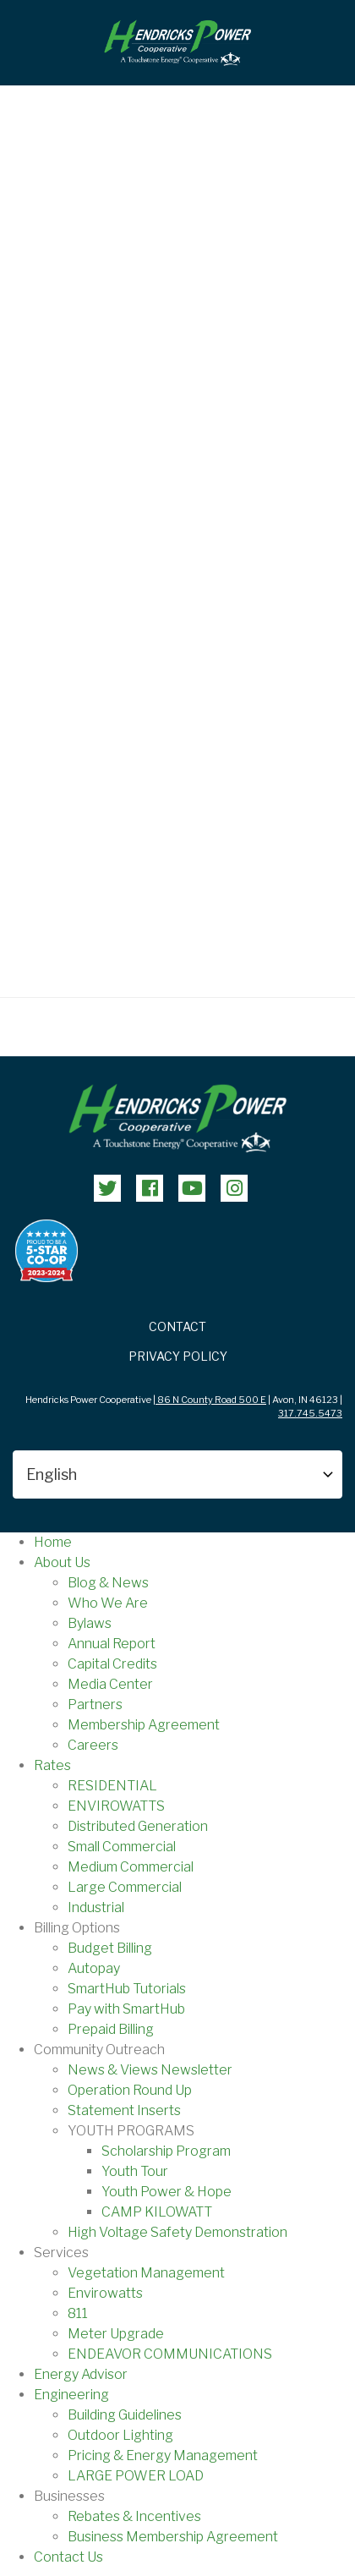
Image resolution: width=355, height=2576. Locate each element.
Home (53, 1542)
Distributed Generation (138, 1826)
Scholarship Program (166, 2151)
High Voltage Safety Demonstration (177, 2232)
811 (78, 2313)
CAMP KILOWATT (156, 2212)
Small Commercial (122, 1847)
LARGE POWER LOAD (136, 2476)
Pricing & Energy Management (163, 2455)
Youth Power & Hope (166, 2192)
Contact (177, 1326)
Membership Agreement (144, 1725)
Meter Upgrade (116, 2334)
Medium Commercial (131, 1867)
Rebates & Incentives (134, 2516)
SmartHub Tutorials (127, 1989)
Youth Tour (134, 2171)
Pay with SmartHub (126, 2009)
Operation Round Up (130, 2090)
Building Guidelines (125, 2415)
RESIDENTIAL (112, 1786)
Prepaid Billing (111, 2029)
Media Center (110, 1684)
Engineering (71, 2395)
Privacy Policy (177, 1356)
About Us (62, 1562)
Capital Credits (112, 1664)
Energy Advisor (81, 2374)
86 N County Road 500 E (211, 1400)
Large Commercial (125, 1887)
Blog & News (108, 1583)
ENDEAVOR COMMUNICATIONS (170, 2354)
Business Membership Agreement (173, 2537)
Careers (93, 1745)
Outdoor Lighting (120, 2435)
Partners (95, 1704)
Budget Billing (110, 1948)
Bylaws (90, 1623)
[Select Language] (177, 1474)
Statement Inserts (124, 2110)
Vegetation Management (146, 2273)
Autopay (94, 1968)
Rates (52, 1765)
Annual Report (112, 1644)
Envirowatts (105, 2293)
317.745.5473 (310, 1413)
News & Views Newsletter (150, 2070)
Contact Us (68, 2557)
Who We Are (108, 1603)
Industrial (96, 1907)
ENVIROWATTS (116, 1806)
